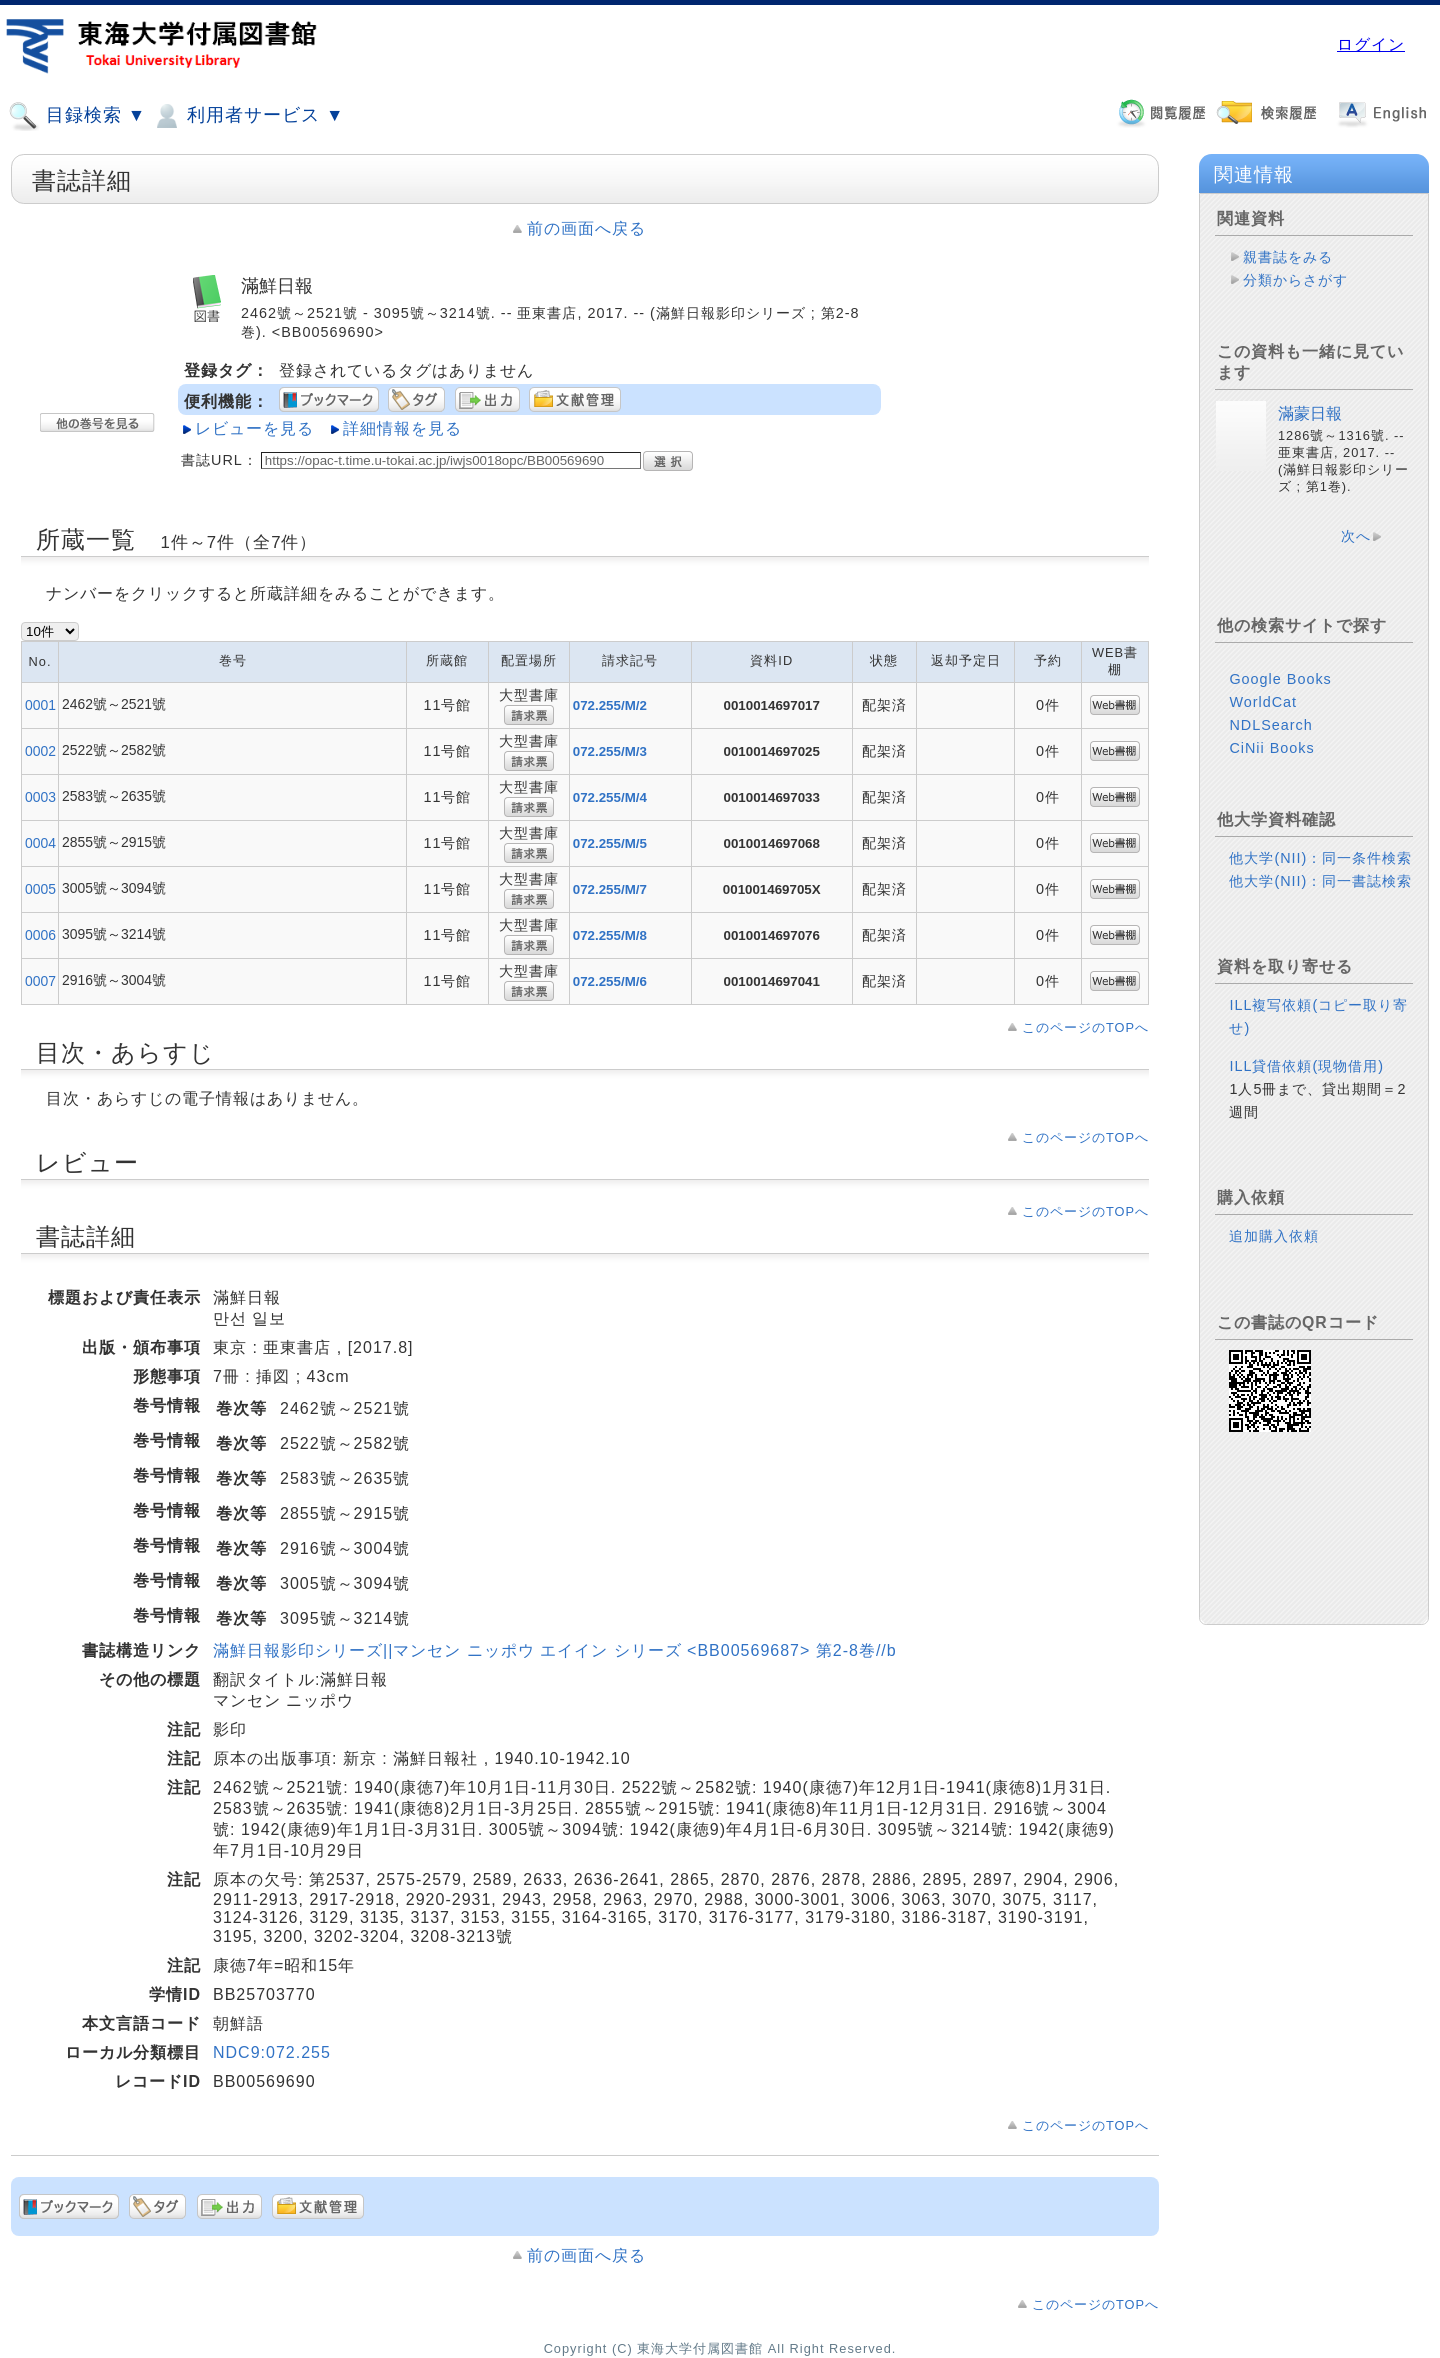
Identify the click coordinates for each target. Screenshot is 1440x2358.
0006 (40, 935)
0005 (40, 889)
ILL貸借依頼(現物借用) (1306, 1066)
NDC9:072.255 (272, 2052)
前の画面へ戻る (586, 228)
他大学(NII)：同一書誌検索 (1320, 881)
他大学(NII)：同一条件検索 (1320, 858)
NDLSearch (1270, 725)
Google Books (1280, 679)
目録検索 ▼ (77, 116)
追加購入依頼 (1274, 1236)
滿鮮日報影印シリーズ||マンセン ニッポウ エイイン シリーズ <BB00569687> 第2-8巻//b (555, 1650)
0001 (40, 705)
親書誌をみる (1288, 257)
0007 (40, 981)
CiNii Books (1271, 748)
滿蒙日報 (1310, 413)
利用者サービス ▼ (247, 116)
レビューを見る (254, 428)
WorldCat (1263, 702)
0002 (40, 751)
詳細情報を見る (402, 428)
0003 (40, 797)
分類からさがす (1295, 280)
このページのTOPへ (1085, 1027)
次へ (1356, 536)
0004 (40, 843)
